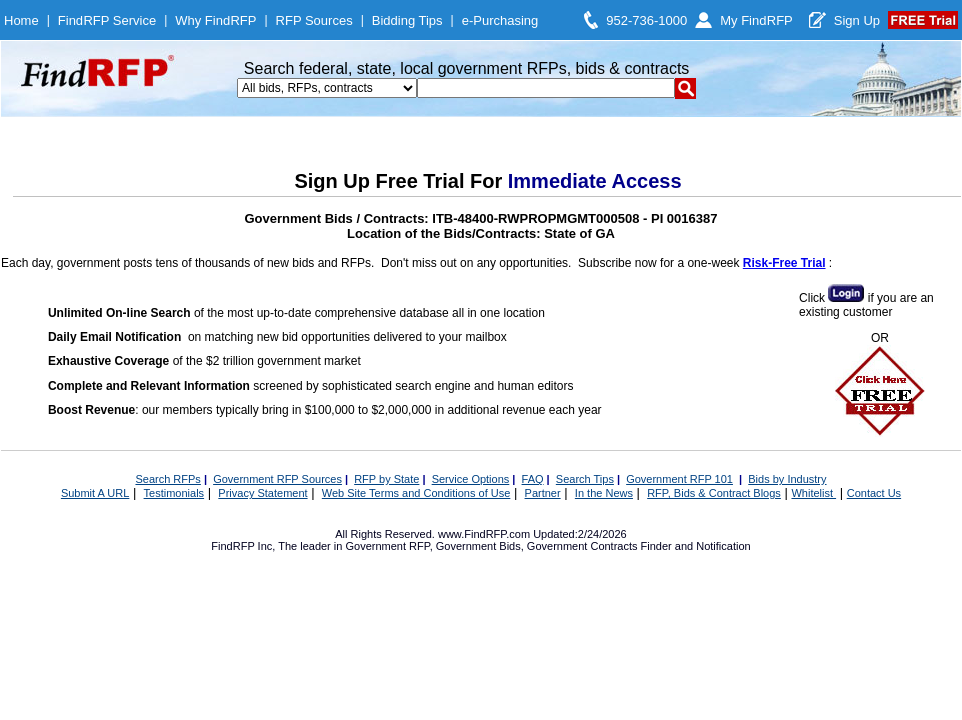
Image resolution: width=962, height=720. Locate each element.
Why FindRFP (215, 20)
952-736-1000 (646, 20)
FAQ (533, 479)
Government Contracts (582, 546)
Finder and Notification (696, 546)
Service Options (471, 479)
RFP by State (386, 479)
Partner (543, 493)
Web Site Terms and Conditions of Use (416, 493)
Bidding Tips (407, 20)
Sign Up (857, 20)
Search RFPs (167, 479)
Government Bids (478, 546)
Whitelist (813, 493)
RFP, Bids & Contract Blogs (714, 493)
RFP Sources (314, 20)
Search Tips (585, 479)
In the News (604, 493)
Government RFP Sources (277, 479)
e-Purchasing (500, 20)
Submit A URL (95, 493)
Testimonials (174, 493)
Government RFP (387, 546)
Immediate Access (595, 181)
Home (21, 20)
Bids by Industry (787, 479)
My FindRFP (756, 20)
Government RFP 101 (679, 479)
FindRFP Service (107, 20)
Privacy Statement (262, 493)
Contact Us (874, 493)
